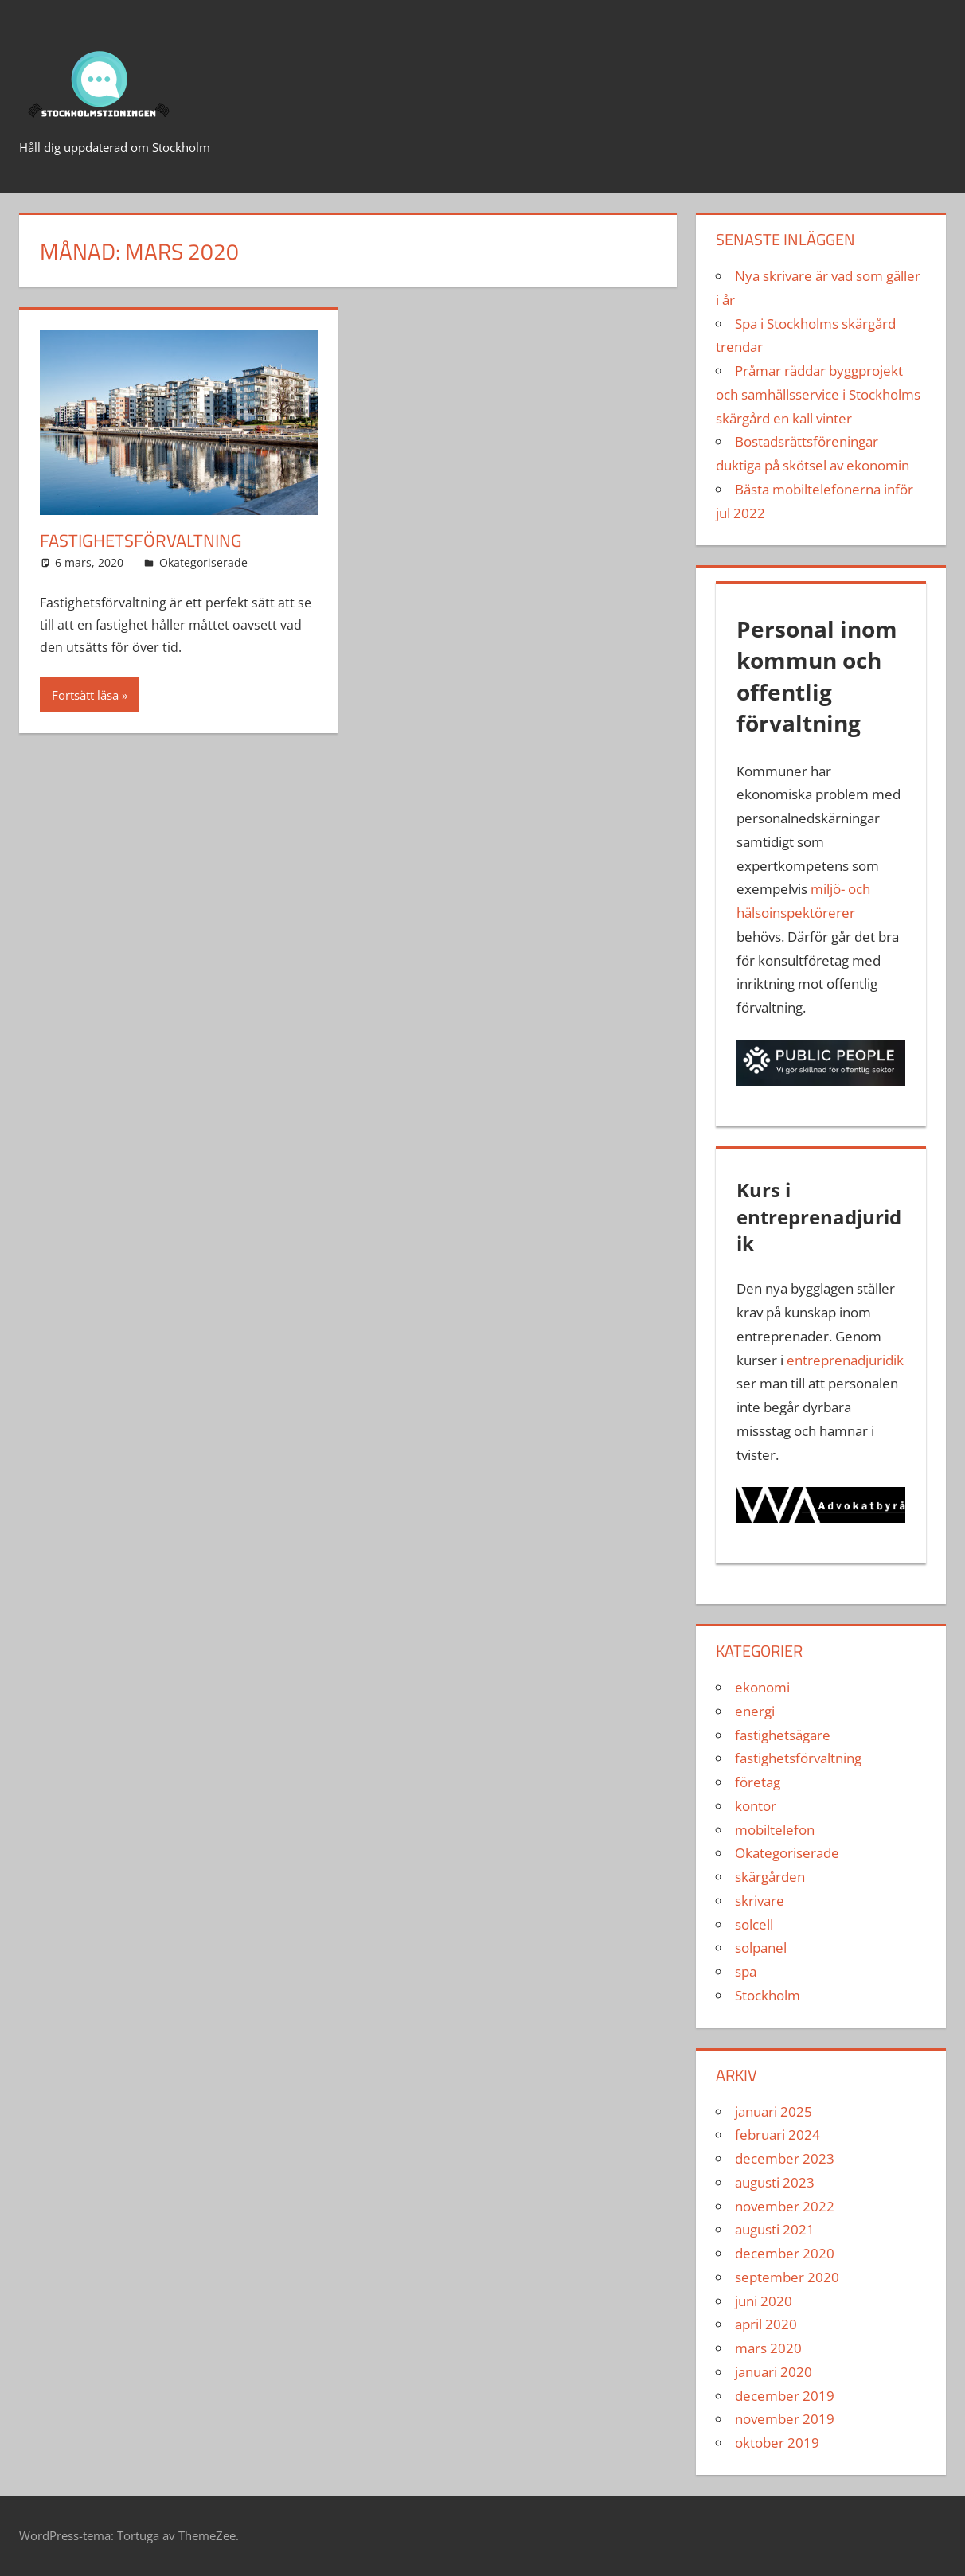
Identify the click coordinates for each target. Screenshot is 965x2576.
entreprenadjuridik (845, 1360)
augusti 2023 (775, 2182)
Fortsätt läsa (85, 695)
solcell (754, 1924)
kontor (755, 1806)
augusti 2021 (775, 2229)
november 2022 (784, 2206)
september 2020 (787, 2277)
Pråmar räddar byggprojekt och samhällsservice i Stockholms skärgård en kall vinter (818, 394)
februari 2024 (777, 2134)
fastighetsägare (782, 1735)
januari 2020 (773, 2372)
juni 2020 (763, 2301)
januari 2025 (773, 2111)
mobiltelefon (775, 1830)
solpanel (761, 1947)
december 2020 (784, 2253)
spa (745, 1971)
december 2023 (784, 2158)
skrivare (759, 1900)
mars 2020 (768, 2348)
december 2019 (784, 2396)
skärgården (770, 1877)
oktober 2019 (777, 2443)
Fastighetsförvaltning (141, 540)
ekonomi (762, 1687)
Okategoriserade (203, 562)
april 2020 (766, 2324)
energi (755, 1711)
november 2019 (784, 2419)
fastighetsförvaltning (798, 1758)
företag (757, 1782)
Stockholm (767, 1995)
